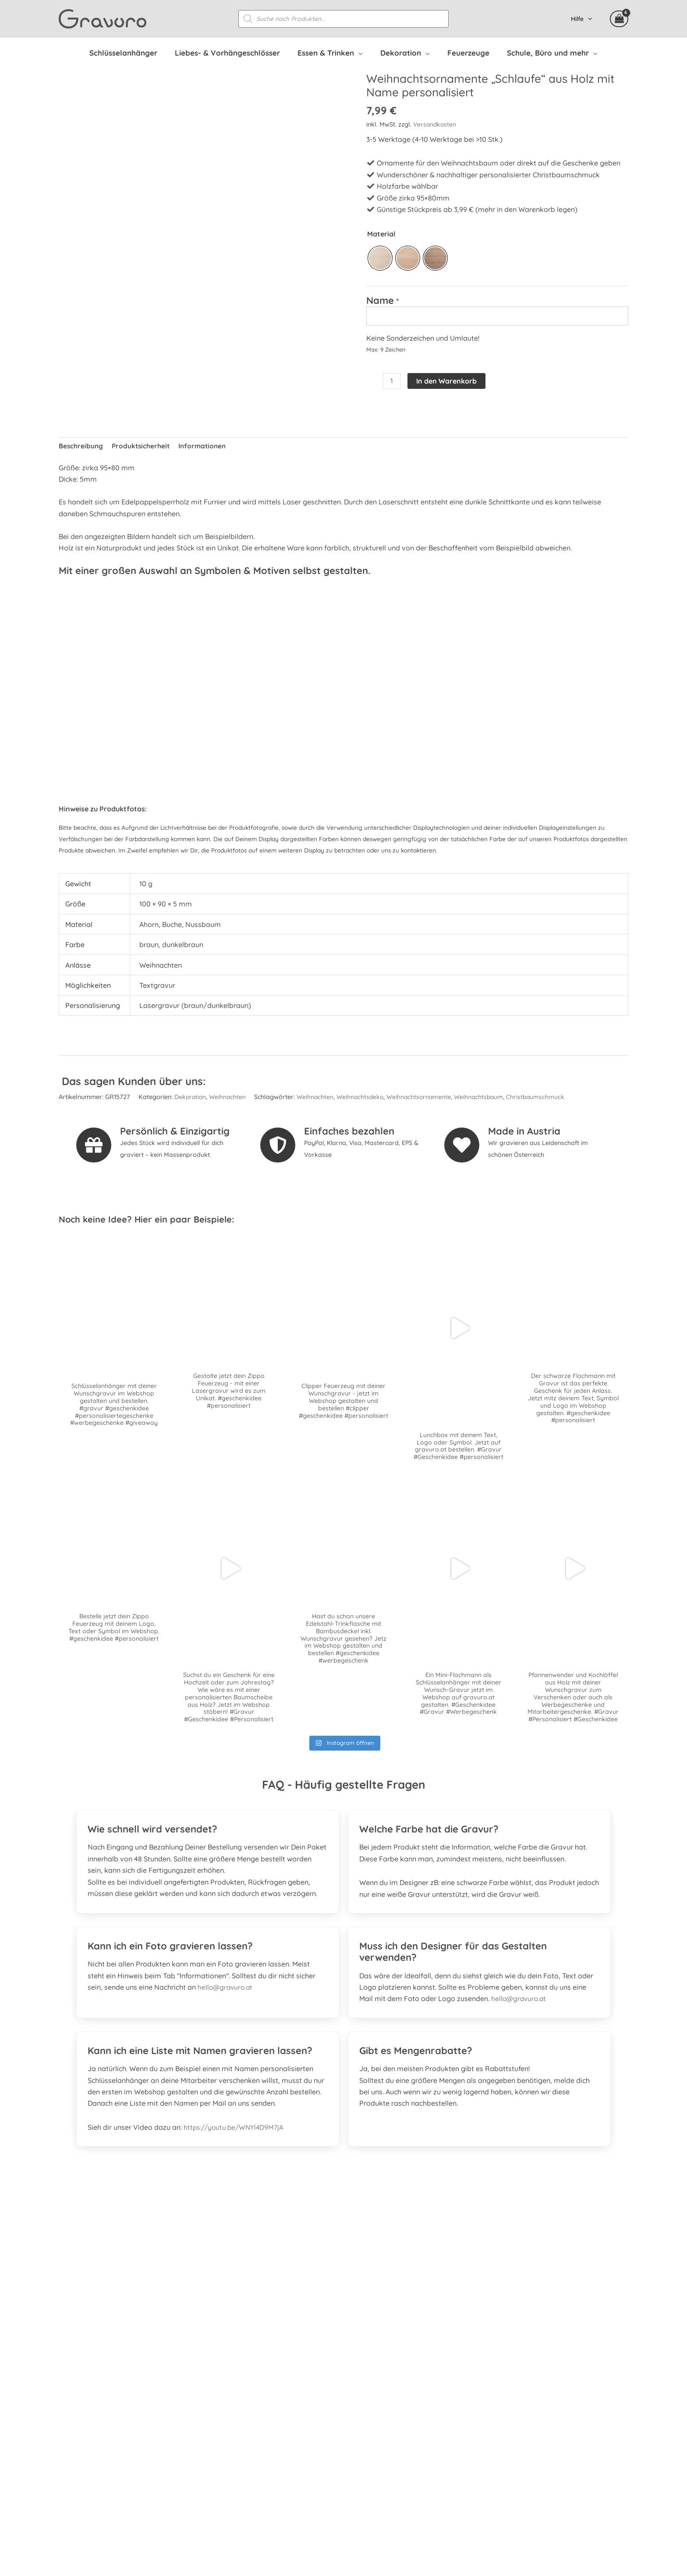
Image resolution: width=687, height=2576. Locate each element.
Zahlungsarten (477, 2418)
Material (381, 234)
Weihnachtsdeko (364, 1100)
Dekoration (190, 1100)
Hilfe (580, 19)
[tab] (208, 1828)
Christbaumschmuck (544, 1100)
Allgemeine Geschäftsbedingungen (510, 2441)
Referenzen (471, 2372)
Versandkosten (435, 125)
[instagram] (92, 2409)
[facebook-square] (69, 2409)
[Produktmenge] (392, 382)
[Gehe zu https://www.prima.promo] (343, 2263)
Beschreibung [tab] (81, 448)
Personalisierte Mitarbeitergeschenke (514, 2383)
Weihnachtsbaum (485, 1100)
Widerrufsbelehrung (485, 2429)
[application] (363, 53)
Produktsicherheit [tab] (142, 448)
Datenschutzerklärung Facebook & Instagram (527, 2464)
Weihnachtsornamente (424, 1100)
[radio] (380, 259)
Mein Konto (471, 2395)
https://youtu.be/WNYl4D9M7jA (235, 2132)
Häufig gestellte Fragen (492, 2360)
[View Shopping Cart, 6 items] (619, 19)
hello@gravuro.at (226, 1992)
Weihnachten (229, 1100)
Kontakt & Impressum (489, 2475)
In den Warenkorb (447, 382)
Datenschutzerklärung (489, 2453)
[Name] (497, 316)
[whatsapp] (116, 2409)
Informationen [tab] (205, 448)
